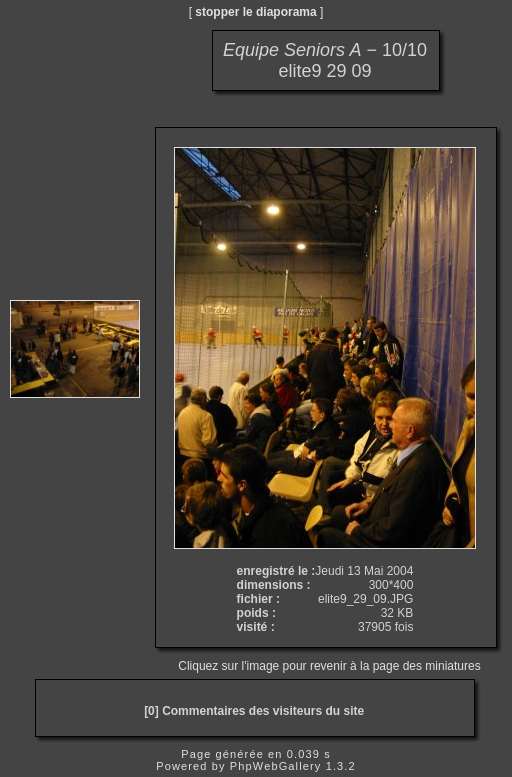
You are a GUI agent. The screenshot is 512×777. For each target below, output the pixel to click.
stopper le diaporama (255, 12)
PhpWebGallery (276, 766)
